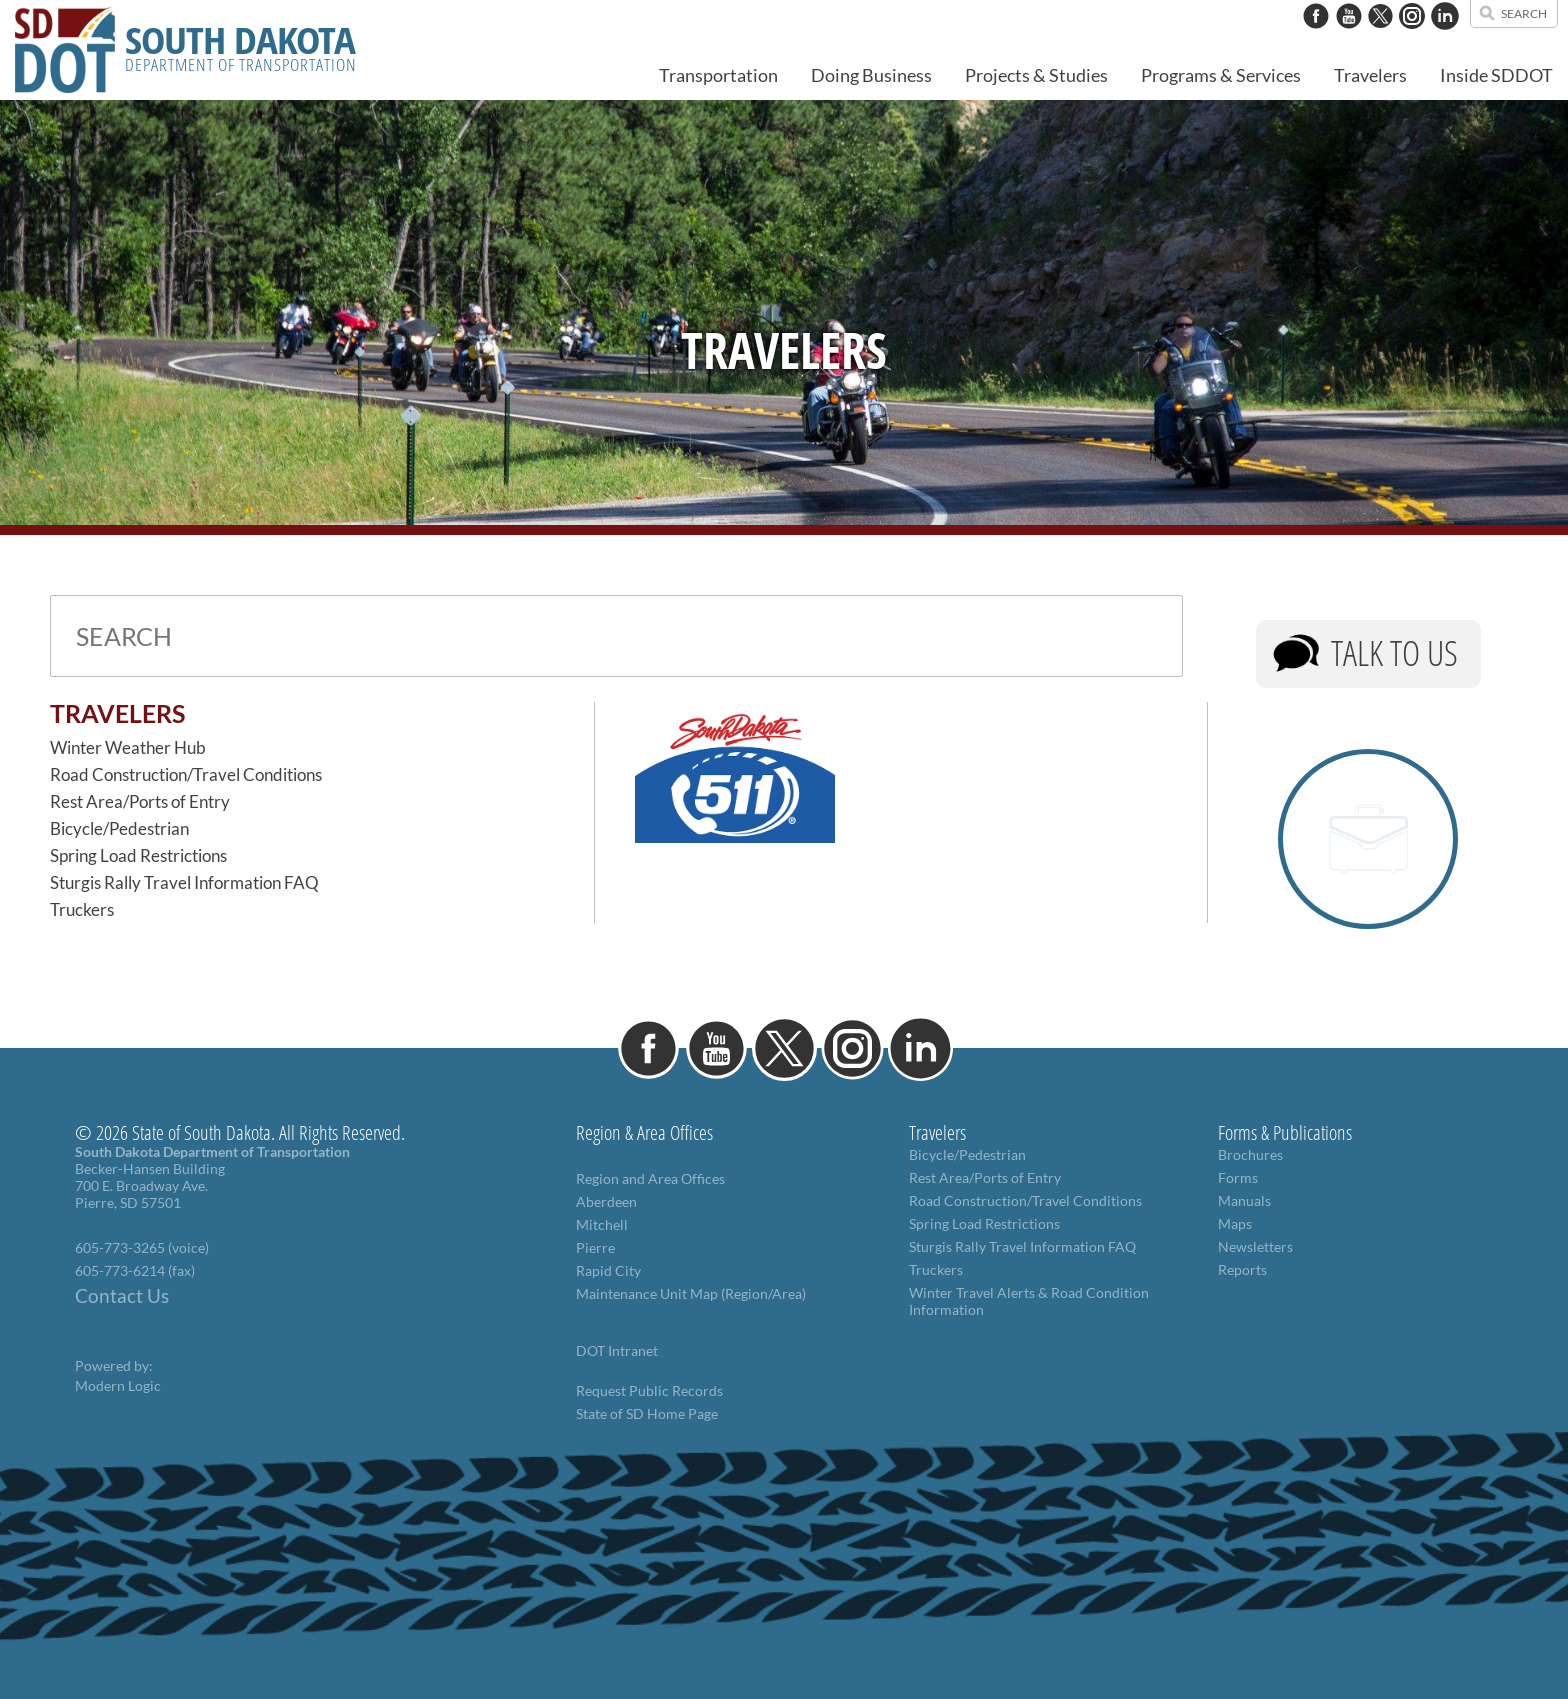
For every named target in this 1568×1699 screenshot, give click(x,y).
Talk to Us (1394, 652)
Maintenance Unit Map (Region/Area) (691, 1293)
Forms (1238, 1177)
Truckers (82, 909)
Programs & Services (1221, 75)
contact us (1235, 10)
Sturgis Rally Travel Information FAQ (184, 882)
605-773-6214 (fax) (135, 1270)
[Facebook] (1316, 39)
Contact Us (122, 1296)
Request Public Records (649, 1390)
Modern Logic (118, 1385)
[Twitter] (1380, 39)
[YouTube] (1349, 39)
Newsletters (1255, 1246)
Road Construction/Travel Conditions (186, 774)
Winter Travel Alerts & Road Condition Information (1029, 1301)
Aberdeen (606, 1201)
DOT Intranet (617, 1350)
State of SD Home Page (647, 1413)
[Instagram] (1412, 39)
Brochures (1250, 1154)
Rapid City (608, 1270)
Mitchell (602, 1224)
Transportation (718, 75)
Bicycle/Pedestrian (119, 828)
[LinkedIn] (1445, 39)
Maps (1235, 1223)
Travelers (1370, 75)
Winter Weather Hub (128, 747)
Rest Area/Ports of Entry (140, 801)
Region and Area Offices (650, 1178)
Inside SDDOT (1496, 75)
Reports (1242, 1269)
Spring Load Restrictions (138, 855)
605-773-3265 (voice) (142, 1247)
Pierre (595, 1247)
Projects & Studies (1036, 75)
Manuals (1244, 1200)
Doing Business (871, 75)
